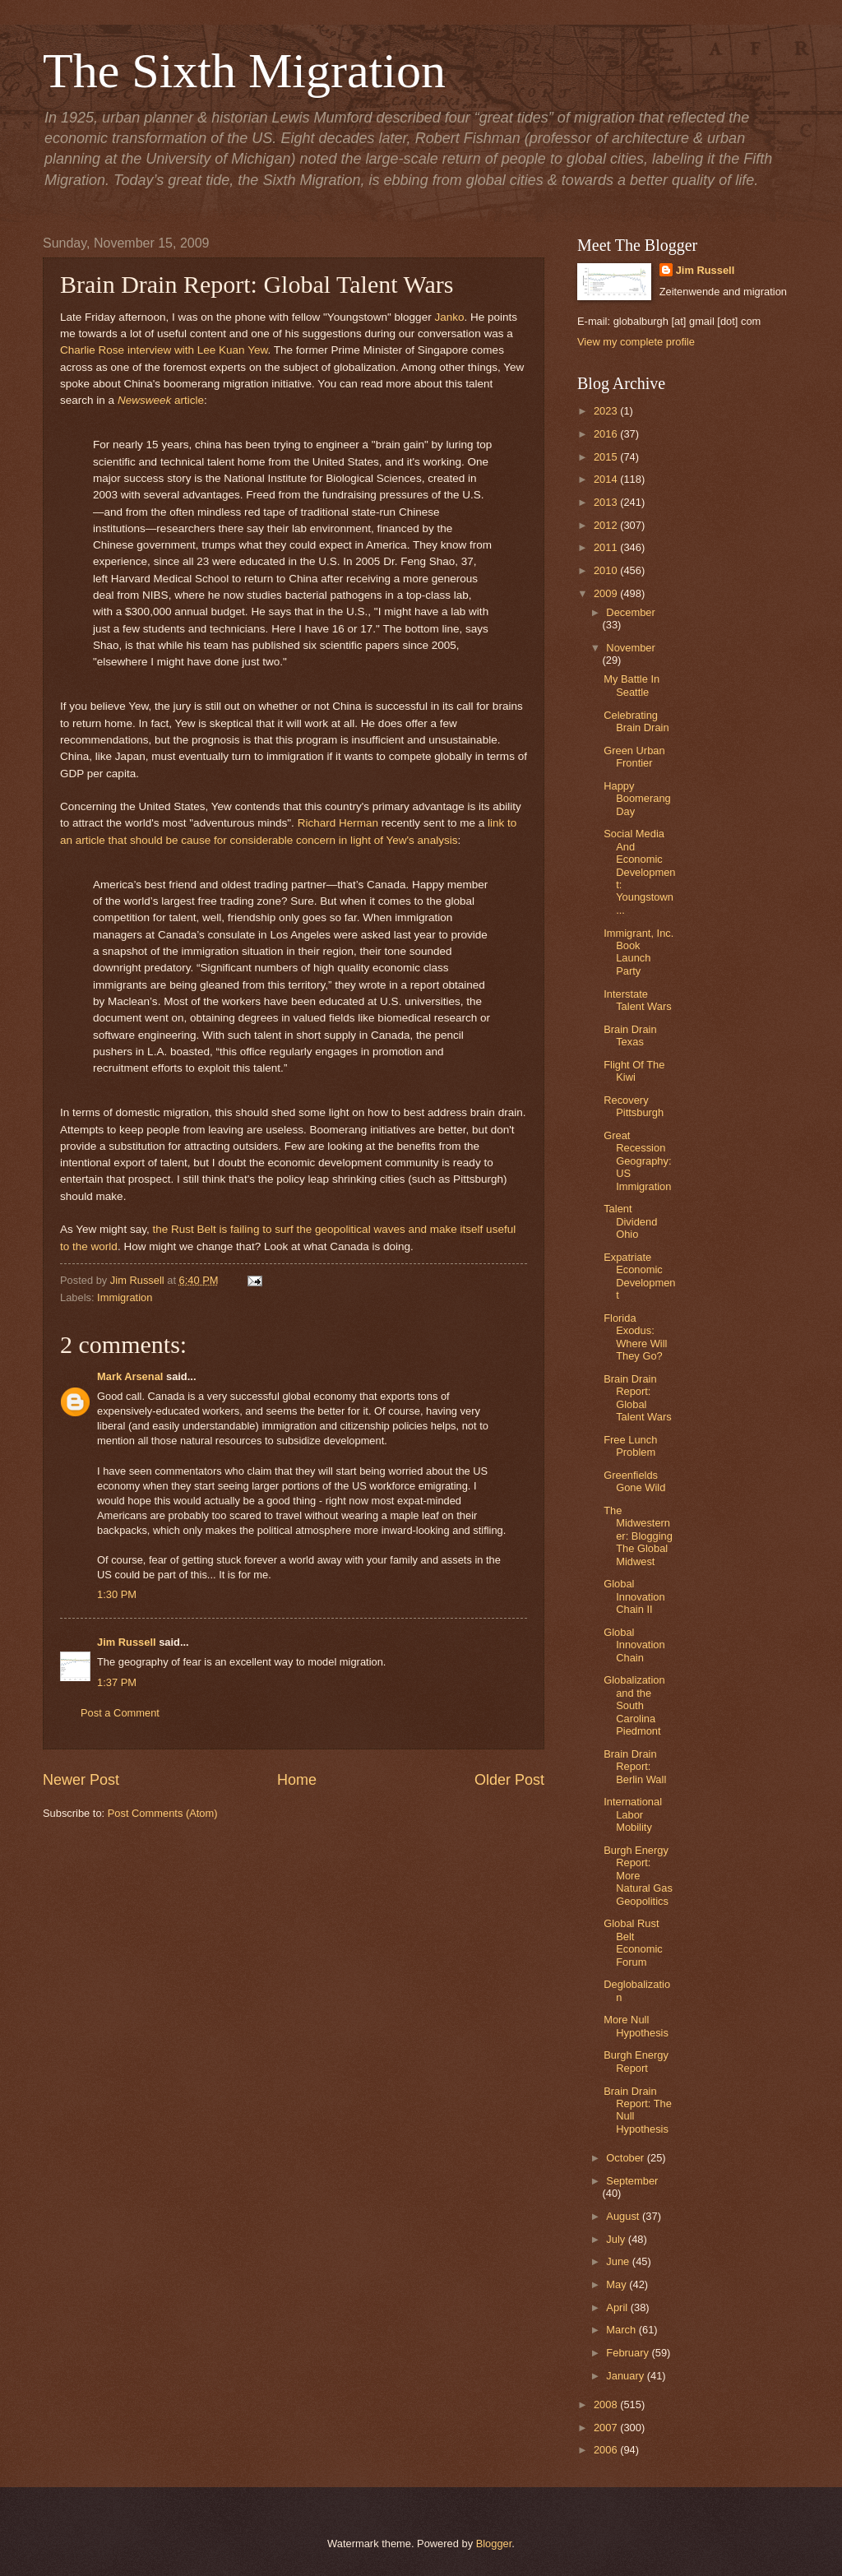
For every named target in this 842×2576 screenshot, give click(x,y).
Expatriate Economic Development (639, 1276)
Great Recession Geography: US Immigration (637, 1161)
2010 (607, 570)
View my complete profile (636, 342)
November (630, 648)
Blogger (494, 2543)
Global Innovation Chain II (634, 1596)
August (624, 2216)
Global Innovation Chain (634, 1645)
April (618, 2307)
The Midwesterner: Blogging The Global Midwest (638, 1536)
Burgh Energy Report (636, 2061)
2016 (607, 434)
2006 (607, 2450)
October (626, 2158)
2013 (607, 502)
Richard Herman (338, 823)
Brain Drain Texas (630, 1035)
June (619, 2261)
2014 (607, 479)
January (626, 2376)
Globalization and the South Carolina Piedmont (634, 1705)
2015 (607, 457)
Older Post (509, 1780)
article (187, 400)
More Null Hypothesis (636, 2025)
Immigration (124, 1297)
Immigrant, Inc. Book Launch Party (638, 952)
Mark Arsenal (130, 1376)
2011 (607, 547)
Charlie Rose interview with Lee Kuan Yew (163, 350)
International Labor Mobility (633, 1814)
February (628, 2353)
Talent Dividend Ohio (630, 1221)
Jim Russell (126, 1642)
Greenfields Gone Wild (634, 1481)
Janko (449, 317)
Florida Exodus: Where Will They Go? (635, 1337)
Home (297, 1780)
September (632, 2181)
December (630, 612)
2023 (607, 411)
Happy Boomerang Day (637, 799)
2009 (607, 593)
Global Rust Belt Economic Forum (633, 1942)
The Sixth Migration (244, 71)
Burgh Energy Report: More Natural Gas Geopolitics (638, 1875)
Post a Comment (120, 1713)
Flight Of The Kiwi (634, 1071)
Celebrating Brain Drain (636, 721)
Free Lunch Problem (630, 1446)
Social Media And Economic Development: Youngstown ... (639, 871)
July (616, 2239)
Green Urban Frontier (634, 756)
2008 (607, 2404)
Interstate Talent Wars (638, 1000)
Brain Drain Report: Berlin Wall (635, 1767)
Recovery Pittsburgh (634, 1106)
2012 (607, 525)
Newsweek (144, 400)
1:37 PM (116, 1682)
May (617, 2284)
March (622, 2329)
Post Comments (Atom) (163, 1813)
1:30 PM (116, 1594)
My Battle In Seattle (631, 685)
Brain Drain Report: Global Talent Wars (638, 1398)
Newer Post (81, 1780)
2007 (607, 2427)
